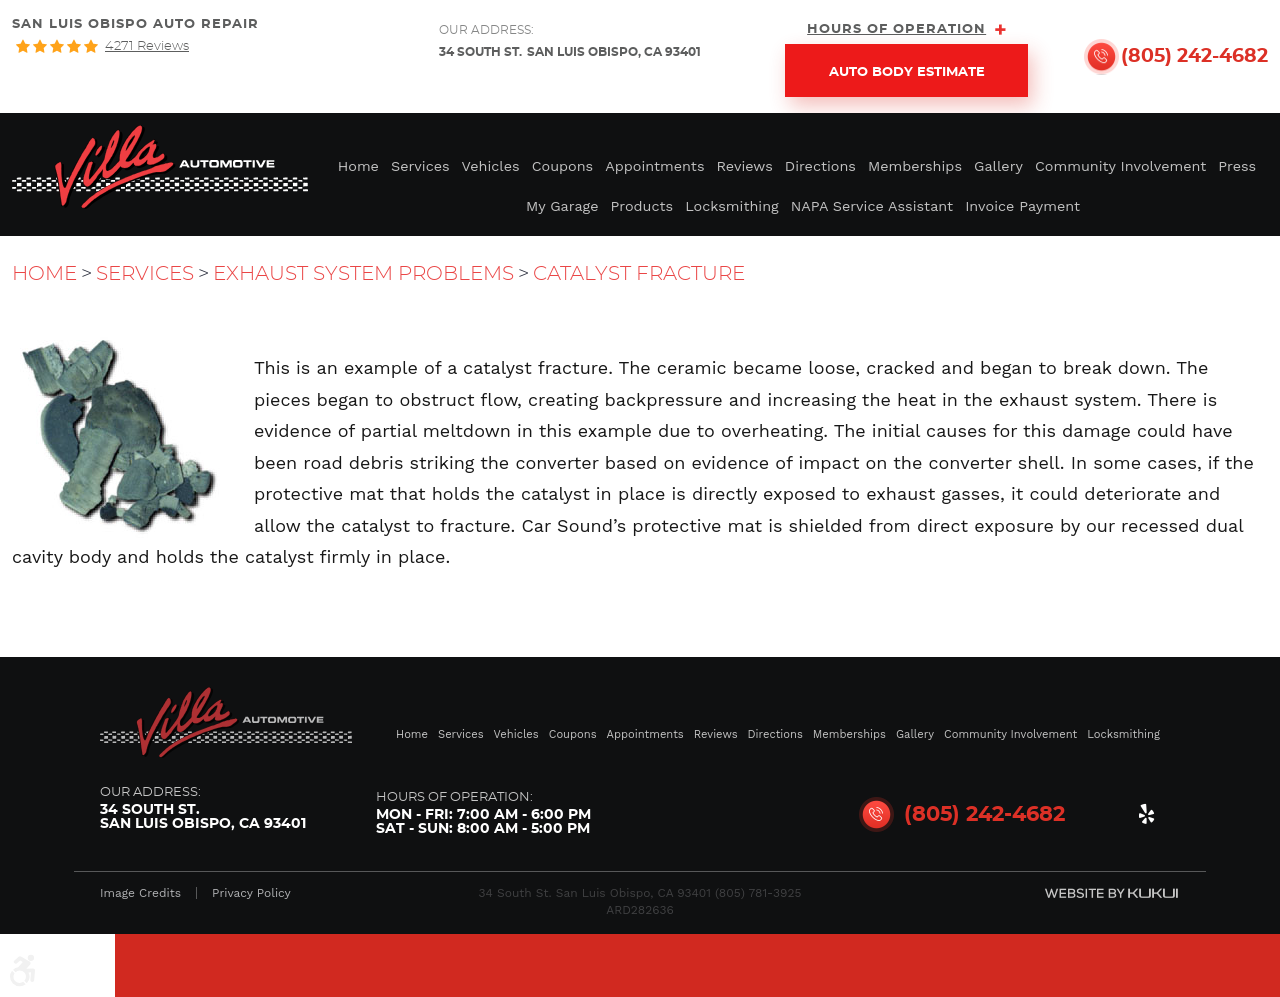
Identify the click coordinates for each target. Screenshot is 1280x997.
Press (1237, 166)
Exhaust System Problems (363, 274)
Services (420, 166)
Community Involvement (1120, 166)
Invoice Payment (1022, 206)
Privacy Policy (251, 893)
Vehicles (491, 166)
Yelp (1146, 818)
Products (642, 206)
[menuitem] (358, 164)
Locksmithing (732, 206)
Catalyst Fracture (639, 274)
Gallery (998, 166)
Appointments (654, 166)
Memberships (915, 166)
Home (358, 166)
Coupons (563, 166)
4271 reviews (147, 46)
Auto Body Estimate (907, 72)
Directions (820, 166)
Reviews (745, 166)
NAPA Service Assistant (872, 206)
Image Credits (140, 893)
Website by (1111, 893)
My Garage (562, 206)
